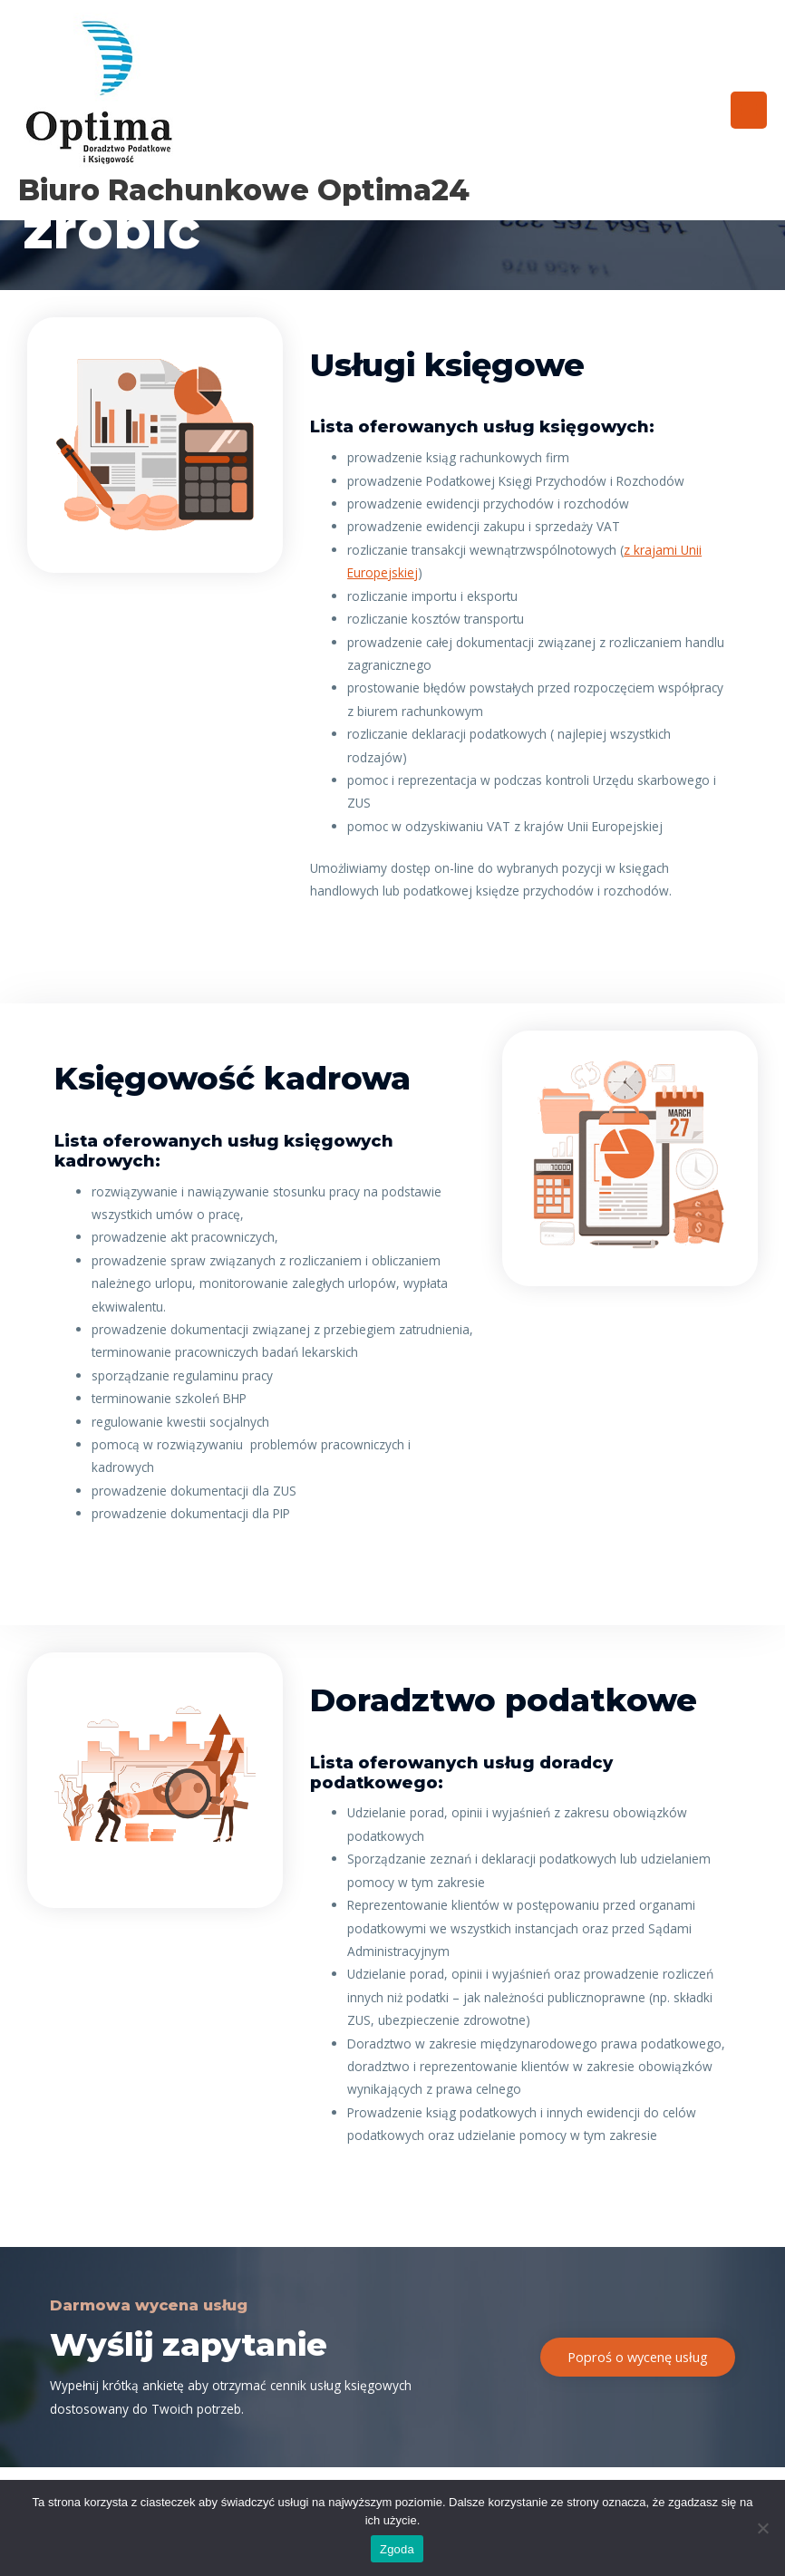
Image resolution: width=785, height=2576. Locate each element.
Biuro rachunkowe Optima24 (244, 190)
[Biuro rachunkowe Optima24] (99, 93)
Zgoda (397, 2549)
